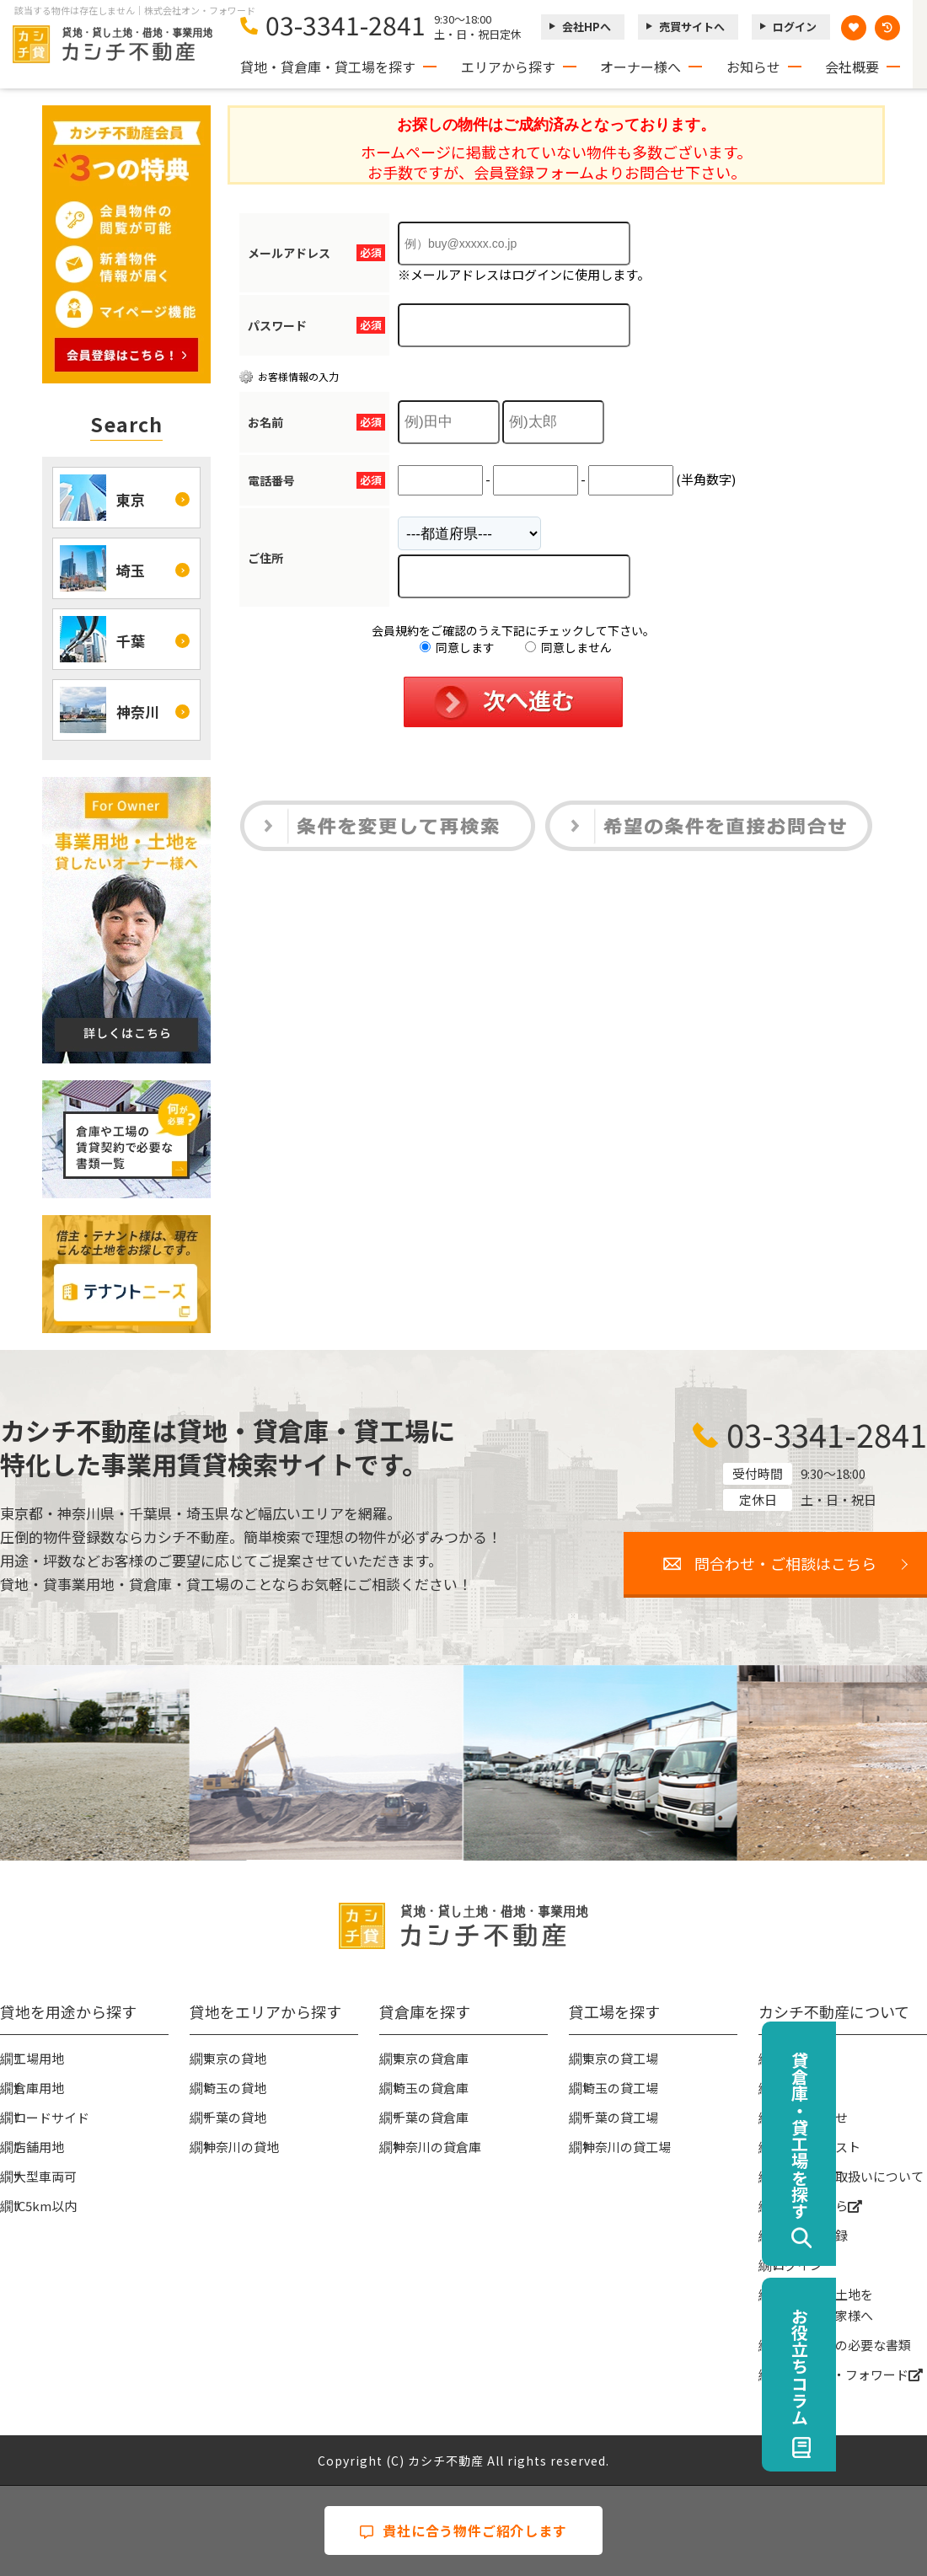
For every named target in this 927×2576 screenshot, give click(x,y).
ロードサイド (51, 2117)
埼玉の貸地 (234, 2088)
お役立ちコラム (890, 2366)
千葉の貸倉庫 (431, 2117)
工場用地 (38, 2058)
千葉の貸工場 (620, 2117)
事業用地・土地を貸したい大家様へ (822, 2304)
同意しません (568, 647)
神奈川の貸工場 (626, 2147)
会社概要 (852, 66)
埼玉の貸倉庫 (431, 2088)
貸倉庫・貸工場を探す (890, 2135)
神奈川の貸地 (241, 2147)
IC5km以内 (45, 2206)
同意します (457, 647)
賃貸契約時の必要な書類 (841, 2345)
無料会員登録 (810, 2235)
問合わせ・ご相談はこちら (785, 1563)
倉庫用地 (38, 2088)
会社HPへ (586, 27)
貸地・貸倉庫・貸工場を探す (327, 66)
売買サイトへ (692, 27)
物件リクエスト (816, 2147)
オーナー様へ (640, 66)
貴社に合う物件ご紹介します (463, 2530)
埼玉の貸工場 (620, 2088)
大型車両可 (45, 2176)
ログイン (795, 27)
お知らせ (753, 66)
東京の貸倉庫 (431, 2058)
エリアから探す (508, 66)
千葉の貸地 (234, 2117)
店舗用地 (38, 2147)
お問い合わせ (810, 2117)
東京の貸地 (234, 2058)
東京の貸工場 (620, 2058)
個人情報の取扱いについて (848, 2176)
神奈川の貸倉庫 (437, 2147)
